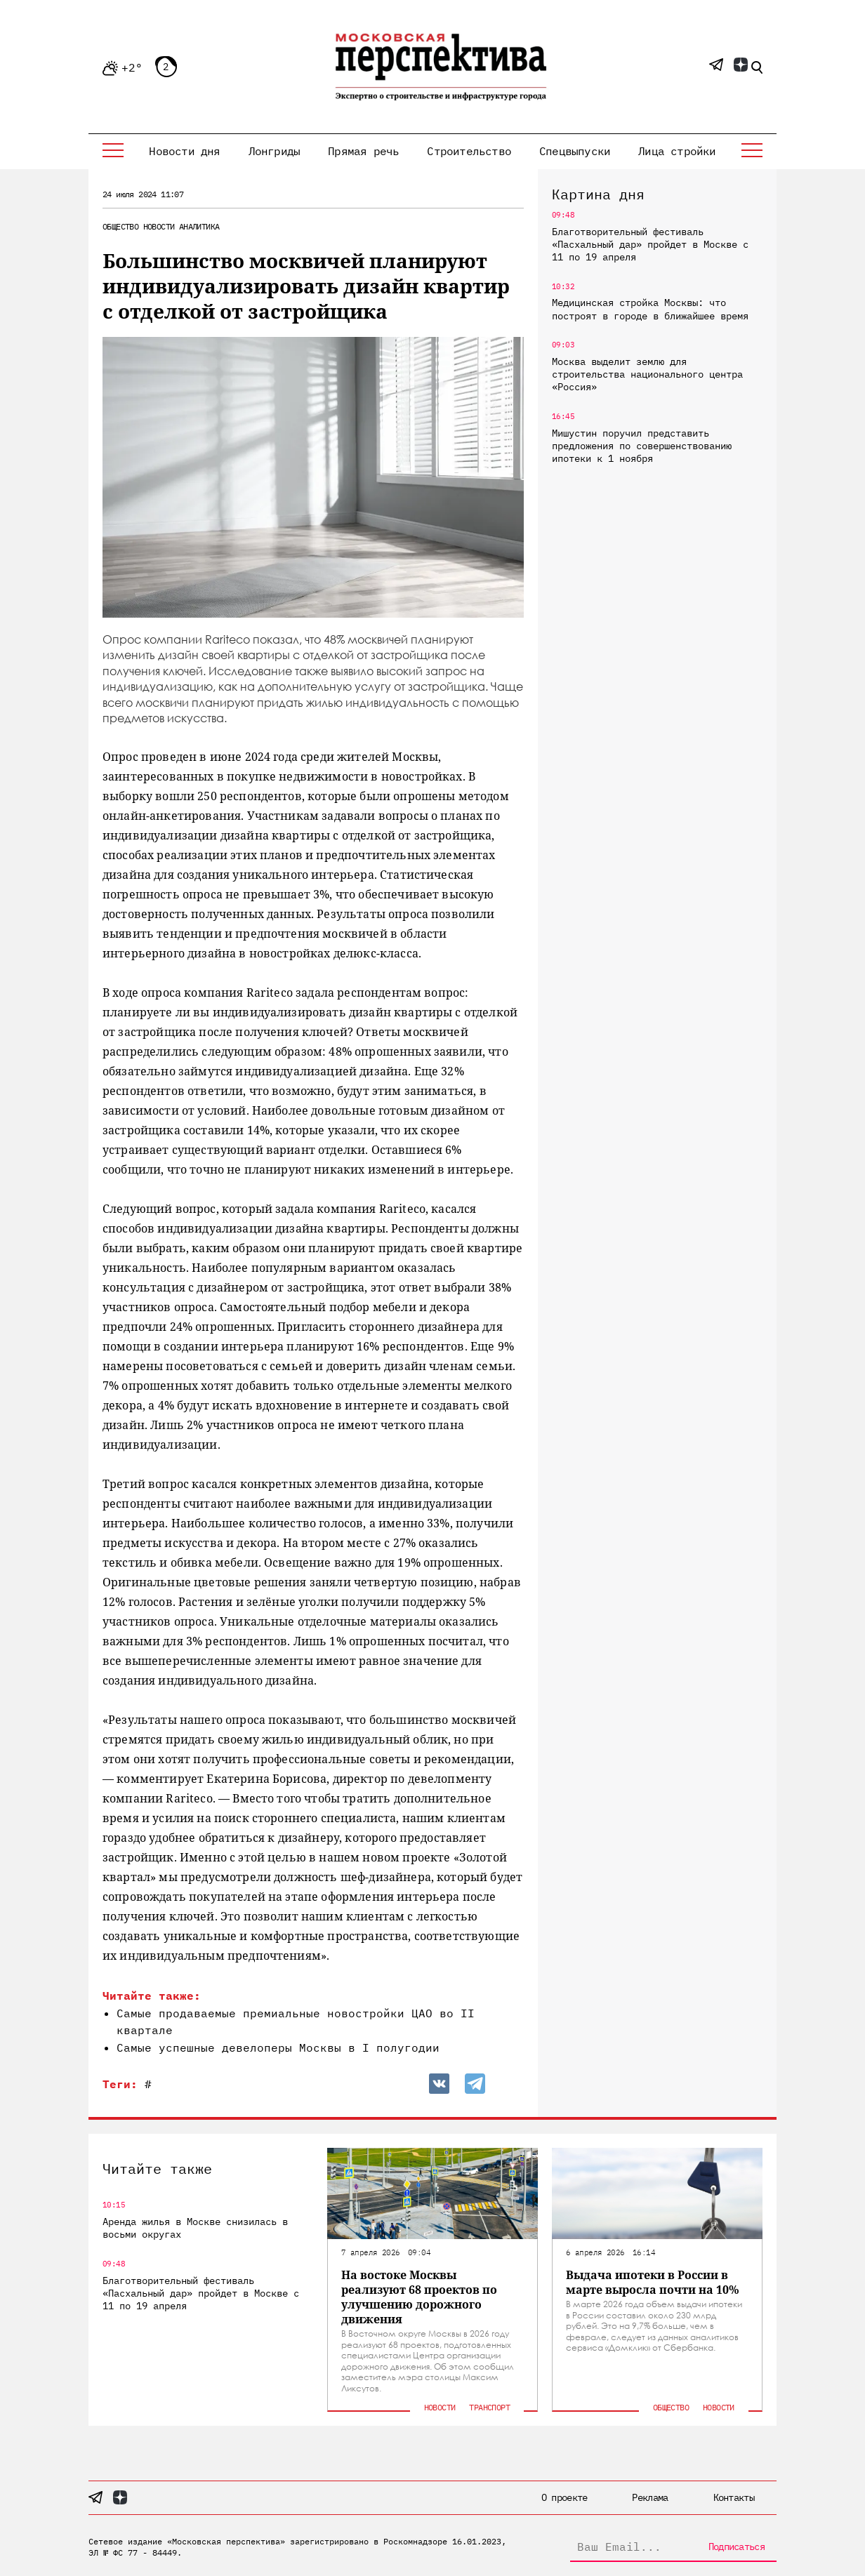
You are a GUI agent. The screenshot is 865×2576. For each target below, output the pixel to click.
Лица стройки (676, 151)
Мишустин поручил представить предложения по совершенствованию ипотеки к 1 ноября (642, 446)
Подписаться (736, 2546)
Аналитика (199, 226)
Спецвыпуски (574, 151)
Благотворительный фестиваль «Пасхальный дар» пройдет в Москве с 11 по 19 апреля (650, 244)
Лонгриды (275, 151)
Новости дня (184, 151)
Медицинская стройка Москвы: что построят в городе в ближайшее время (650, 308)
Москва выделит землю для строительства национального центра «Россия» (647, 374)
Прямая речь (363, 151)
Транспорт (489, 2407)
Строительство (469, 151)
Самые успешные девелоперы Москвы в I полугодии (278, 2047)
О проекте (564, 2497)
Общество (120, 226)
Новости (159, 226)
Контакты (733, 2497)
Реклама (650, 2497)
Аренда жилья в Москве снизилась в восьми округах (195, 2227)
